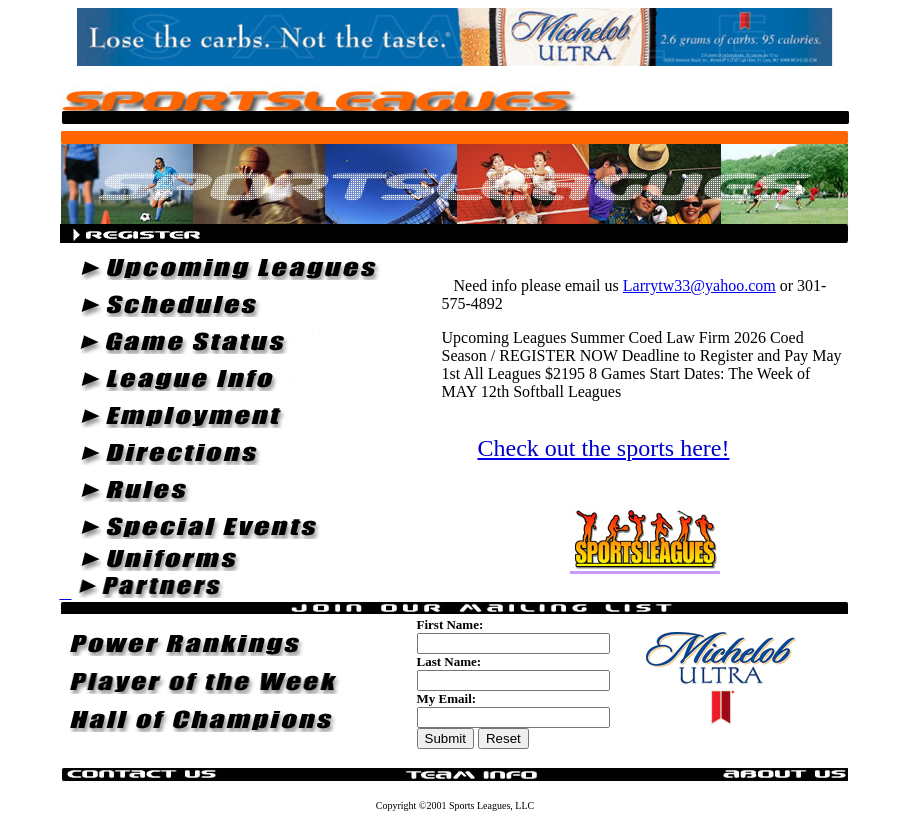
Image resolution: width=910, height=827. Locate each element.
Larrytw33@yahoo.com (699, 285)
